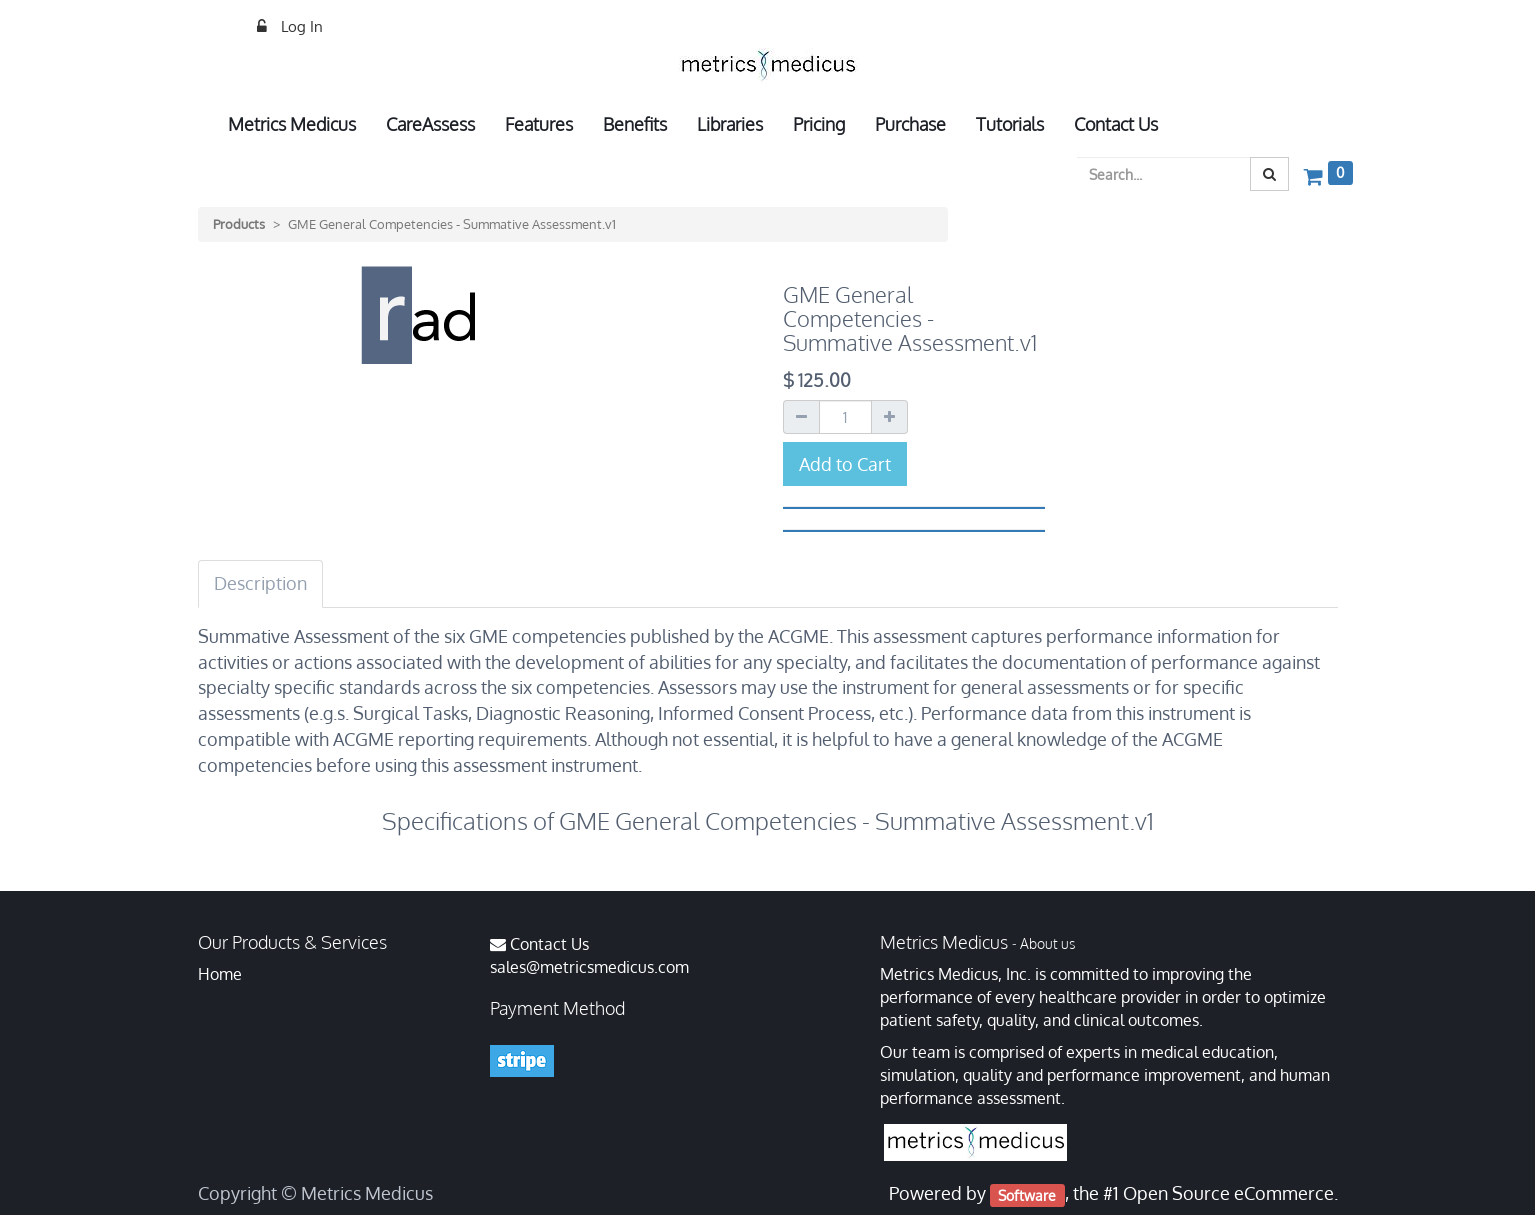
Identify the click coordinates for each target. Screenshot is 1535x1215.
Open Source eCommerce (1228, 1193)
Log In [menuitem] (300, 26)
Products (239, 224)
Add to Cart (845, 464)
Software (1027, 1194)
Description (260, 583)
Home (220, 974)
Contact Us (549, 944)
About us (1047, 943)
